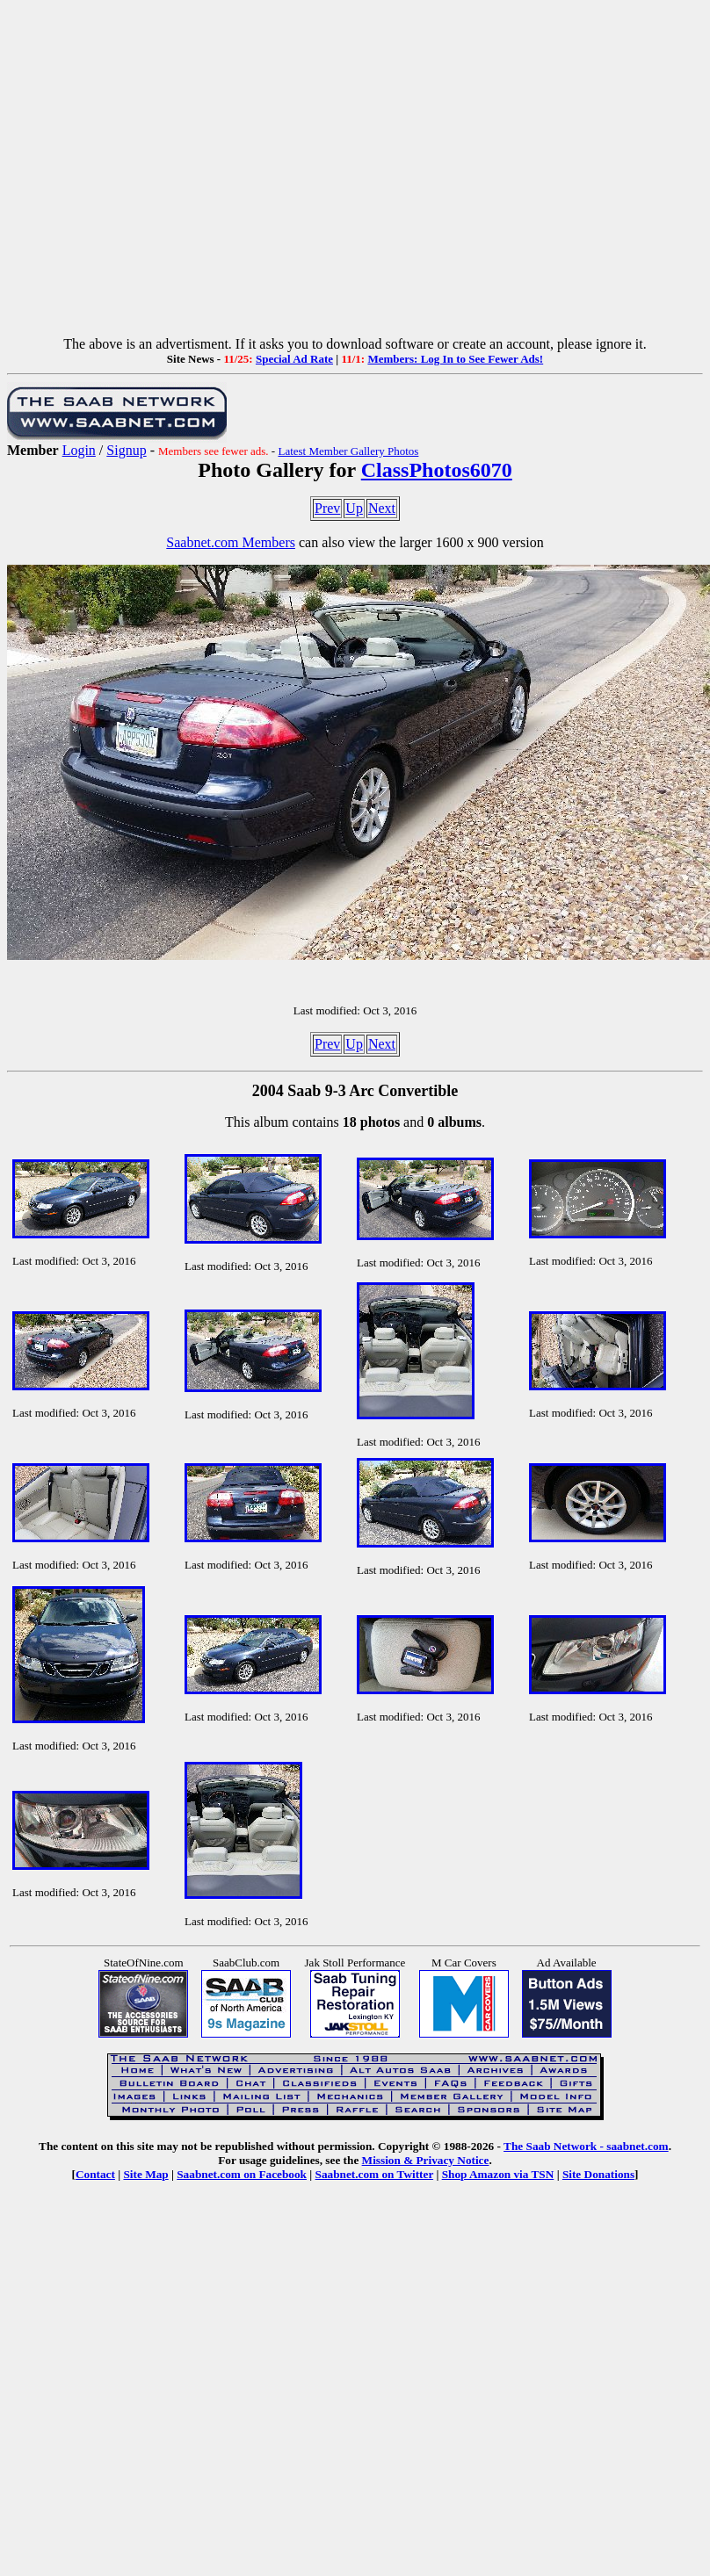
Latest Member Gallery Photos (348, 451)
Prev (327, 508)
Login (79, 450)
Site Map (145, 2174)
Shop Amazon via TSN (498, 2174)
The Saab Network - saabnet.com (586, 2146)
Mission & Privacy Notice (425, 2160)
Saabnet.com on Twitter (374, 2174)
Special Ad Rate (294, 358)
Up (354, 508)
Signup (126, 450)
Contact (95, 2174)
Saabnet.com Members (230, 542)
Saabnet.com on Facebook (242, 2174)
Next (381, 508)
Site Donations (598, 2174)
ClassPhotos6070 (436, 469)
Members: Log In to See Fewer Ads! (455, 358)
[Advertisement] (165, 171)
